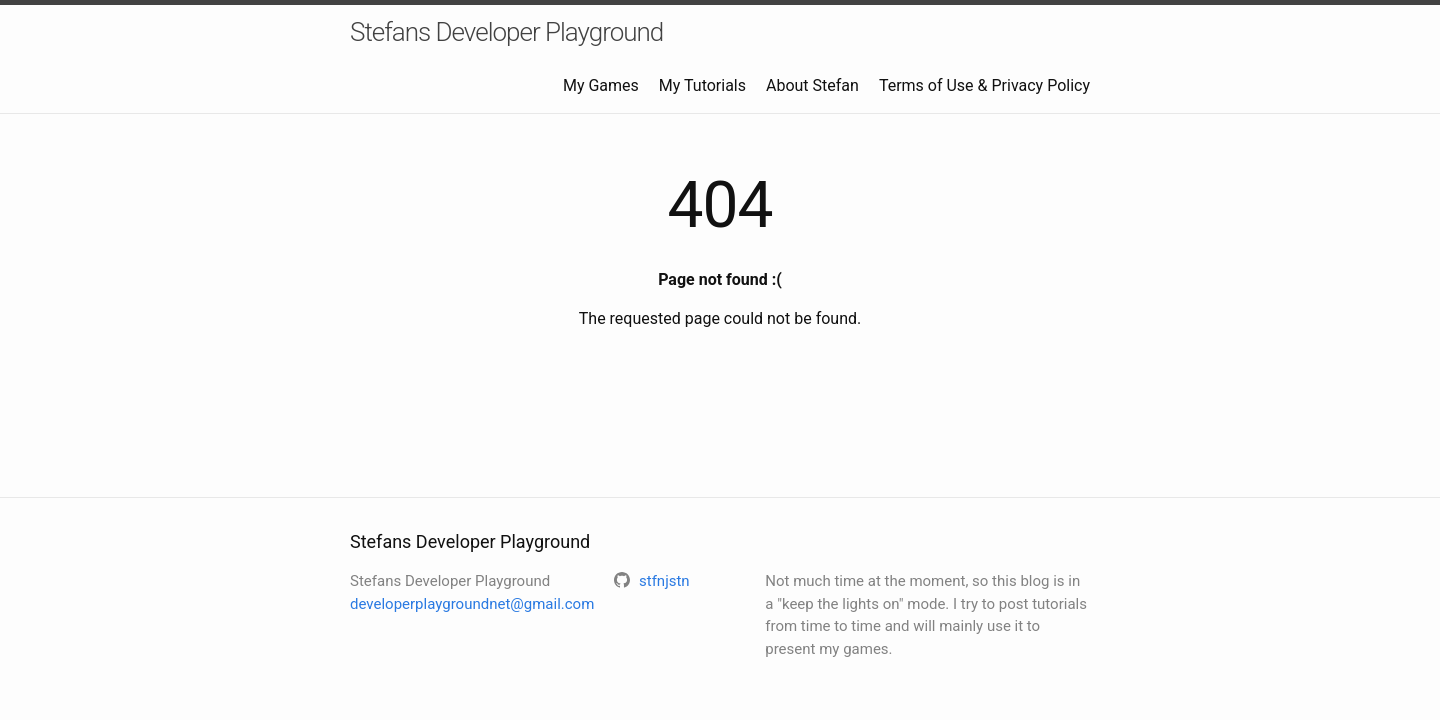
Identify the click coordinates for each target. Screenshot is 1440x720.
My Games (601, 85)
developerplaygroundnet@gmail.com (472, 604)
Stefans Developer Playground (506, 32)
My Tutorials (702, 85)
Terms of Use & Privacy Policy (984, 85)
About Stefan (812, 85)
